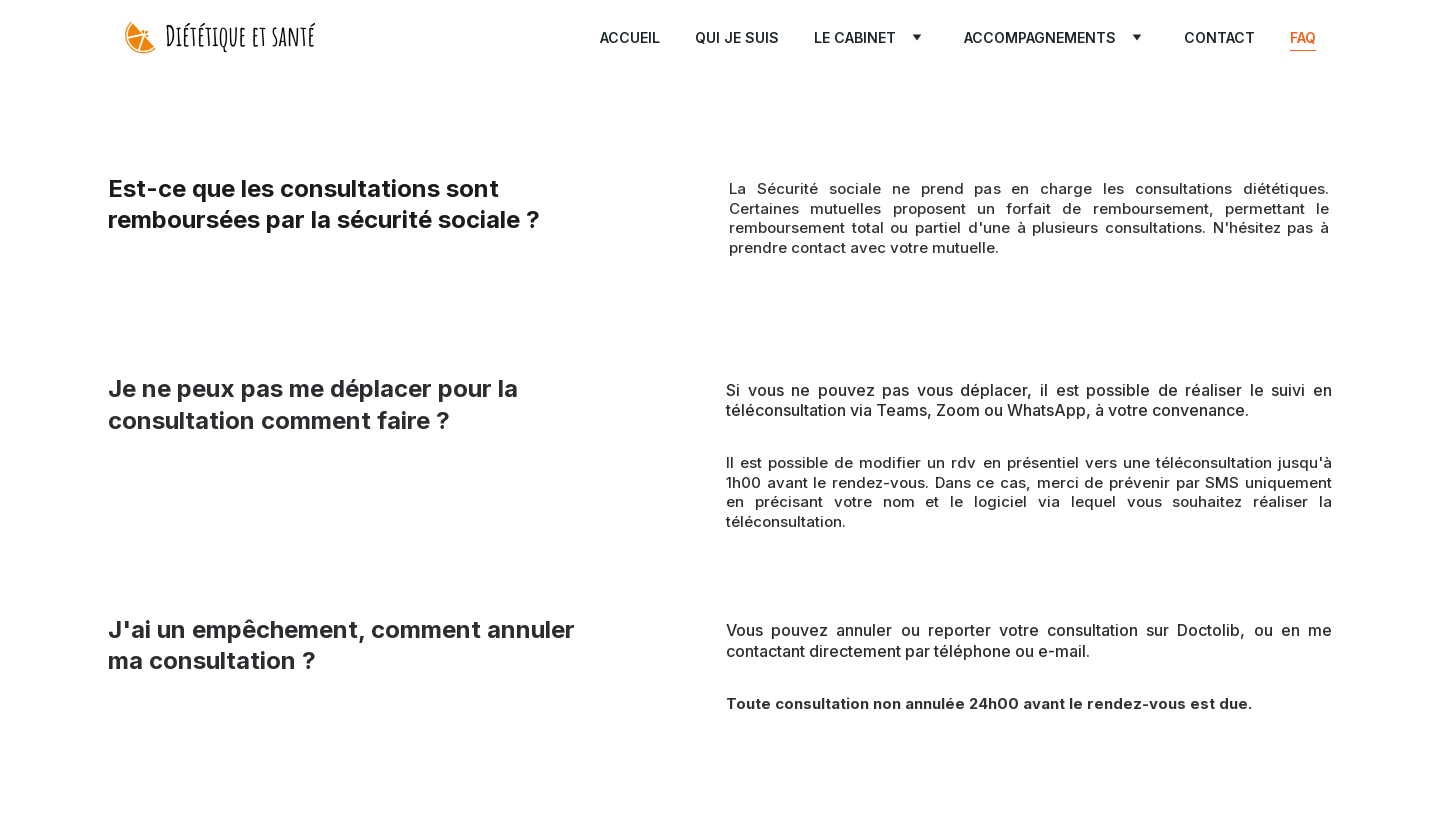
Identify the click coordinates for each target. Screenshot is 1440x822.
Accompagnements (1040, 37)
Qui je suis (737, 37)
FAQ (1303, 37)
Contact (1219, 37)
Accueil (630, 37)
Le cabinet (855, 37)
